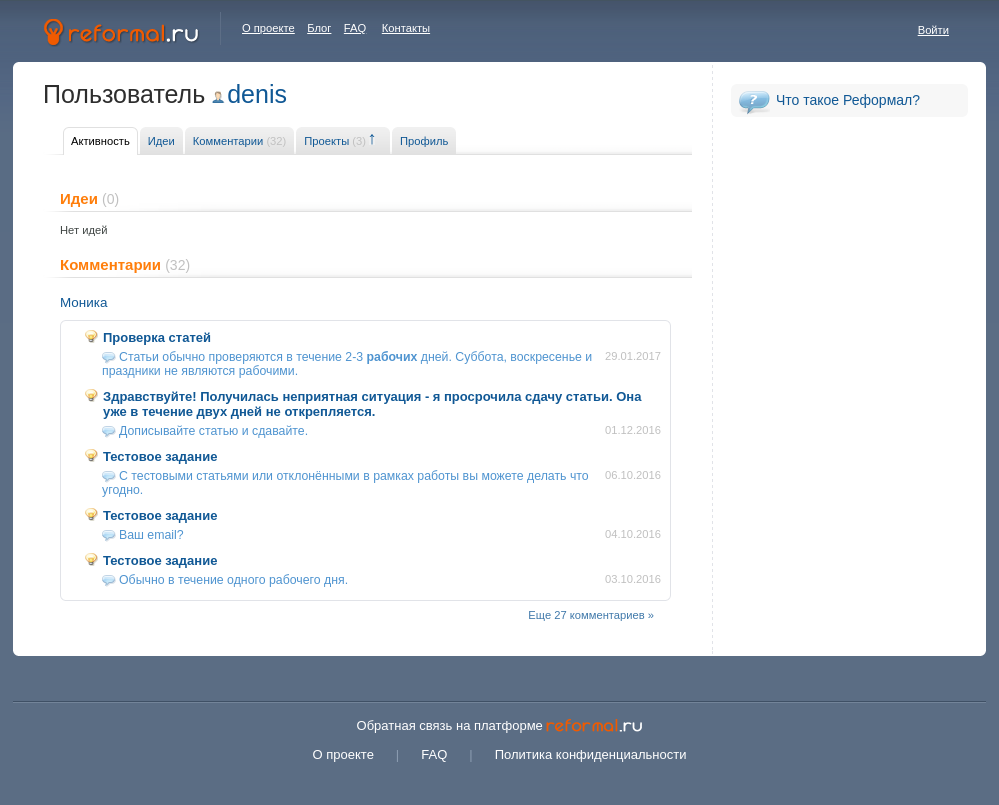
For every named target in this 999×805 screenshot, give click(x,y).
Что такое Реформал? (848, 100)
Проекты (335, 141)
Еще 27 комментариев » (591, 615)
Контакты (406, 28)
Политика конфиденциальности (591, 754)
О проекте (268, 28)
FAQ (355, 28)
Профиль (424, 141)
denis (257, 94)
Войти (933, 30)
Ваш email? (151, 535)
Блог (319, 28)
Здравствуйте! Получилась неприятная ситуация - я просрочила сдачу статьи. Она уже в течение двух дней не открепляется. (372, 404)
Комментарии (239, 141)
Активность (100, 141)
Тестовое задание (160, 456)
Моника (83, 302)
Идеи (161, 141)
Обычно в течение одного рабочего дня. (233, 580)
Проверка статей (157, 337)
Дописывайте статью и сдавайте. (213, 431)
